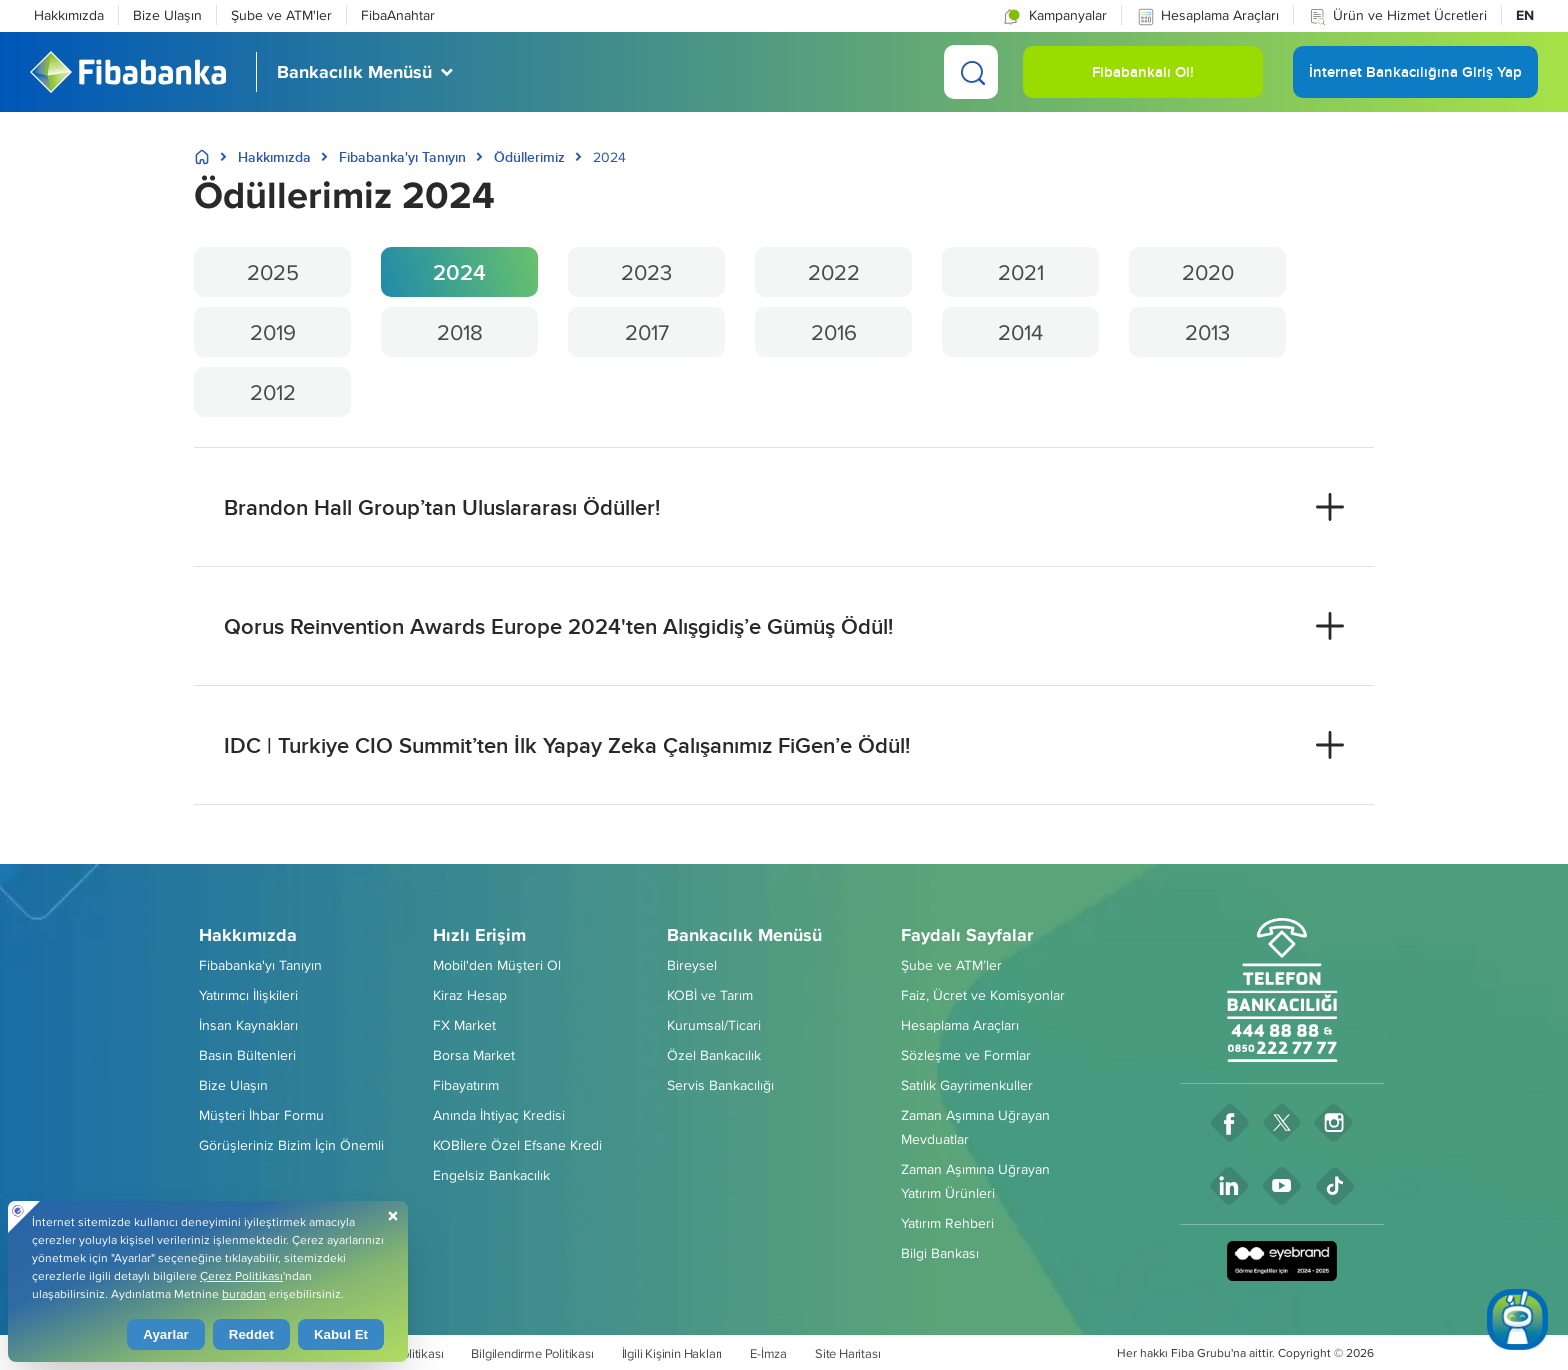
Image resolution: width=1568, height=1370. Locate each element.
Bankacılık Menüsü (744, 935)
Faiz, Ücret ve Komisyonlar (983, 995)
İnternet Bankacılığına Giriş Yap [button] (1415, 79)
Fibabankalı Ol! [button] (1143, 79)
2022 (834, 272)
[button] (1053, 15)
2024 (459, 272)
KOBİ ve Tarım (710, 995)
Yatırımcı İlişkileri (248, 995)
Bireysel (692, 965)
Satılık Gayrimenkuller (967, 1085)
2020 (1208, 272)
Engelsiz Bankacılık (491, 1175)
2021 (1021, 272)
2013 (1207, 332)
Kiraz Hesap (470, 995)
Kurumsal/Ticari (714, 1025)
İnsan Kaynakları (248, 1025)
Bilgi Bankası (940, 1253)
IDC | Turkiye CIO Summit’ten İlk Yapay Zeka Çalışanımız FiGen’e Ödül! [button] (567, 745)
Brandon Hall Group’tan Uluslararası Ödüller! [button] (442, 507)
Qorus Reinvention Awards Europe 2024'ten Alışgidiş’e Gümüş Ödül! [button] (558, 626)
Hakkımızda (69, 15)
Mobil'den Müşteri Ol (497, 965)
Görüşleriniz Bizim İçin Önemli (291, 1145)
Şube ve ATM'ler (281, 15)
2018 (460, 332)
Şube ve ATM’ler (951, 965)
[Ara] (971, 72)
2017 (647, 332)
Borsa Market (474, 1055)
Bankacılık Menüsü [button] (354, 72)
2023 (646, 272)
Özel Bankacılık (714, 1055)
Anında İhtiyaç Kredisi (499, 1115)
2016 (834, 332)
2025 (273, 272)
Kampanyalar (1053, 16)
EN (1525, 15)
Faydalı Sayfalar (967, 935)
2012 (273, 392)
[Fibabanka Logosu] (128, 72)
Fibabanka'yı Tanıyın (402, 157)
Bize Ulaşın (167, 15)
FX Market (464, 1025)
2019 (273, 332)
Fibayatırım (466, 1085)
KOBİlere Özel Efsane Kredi (517, 1145)
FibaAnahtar (398, 15)
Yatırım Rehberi (947, 1223)
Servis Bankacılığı (720, 1085)
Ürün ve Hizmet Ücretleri (1397, 16)
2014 (1020, 332)
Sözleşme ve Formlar (966, 1055)
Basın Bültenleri (247, 1055)
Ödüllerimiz (529, 157)
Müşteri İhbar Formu (261, 1115)
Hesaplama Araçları (1207, 16)
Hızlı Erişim (479, 935)
